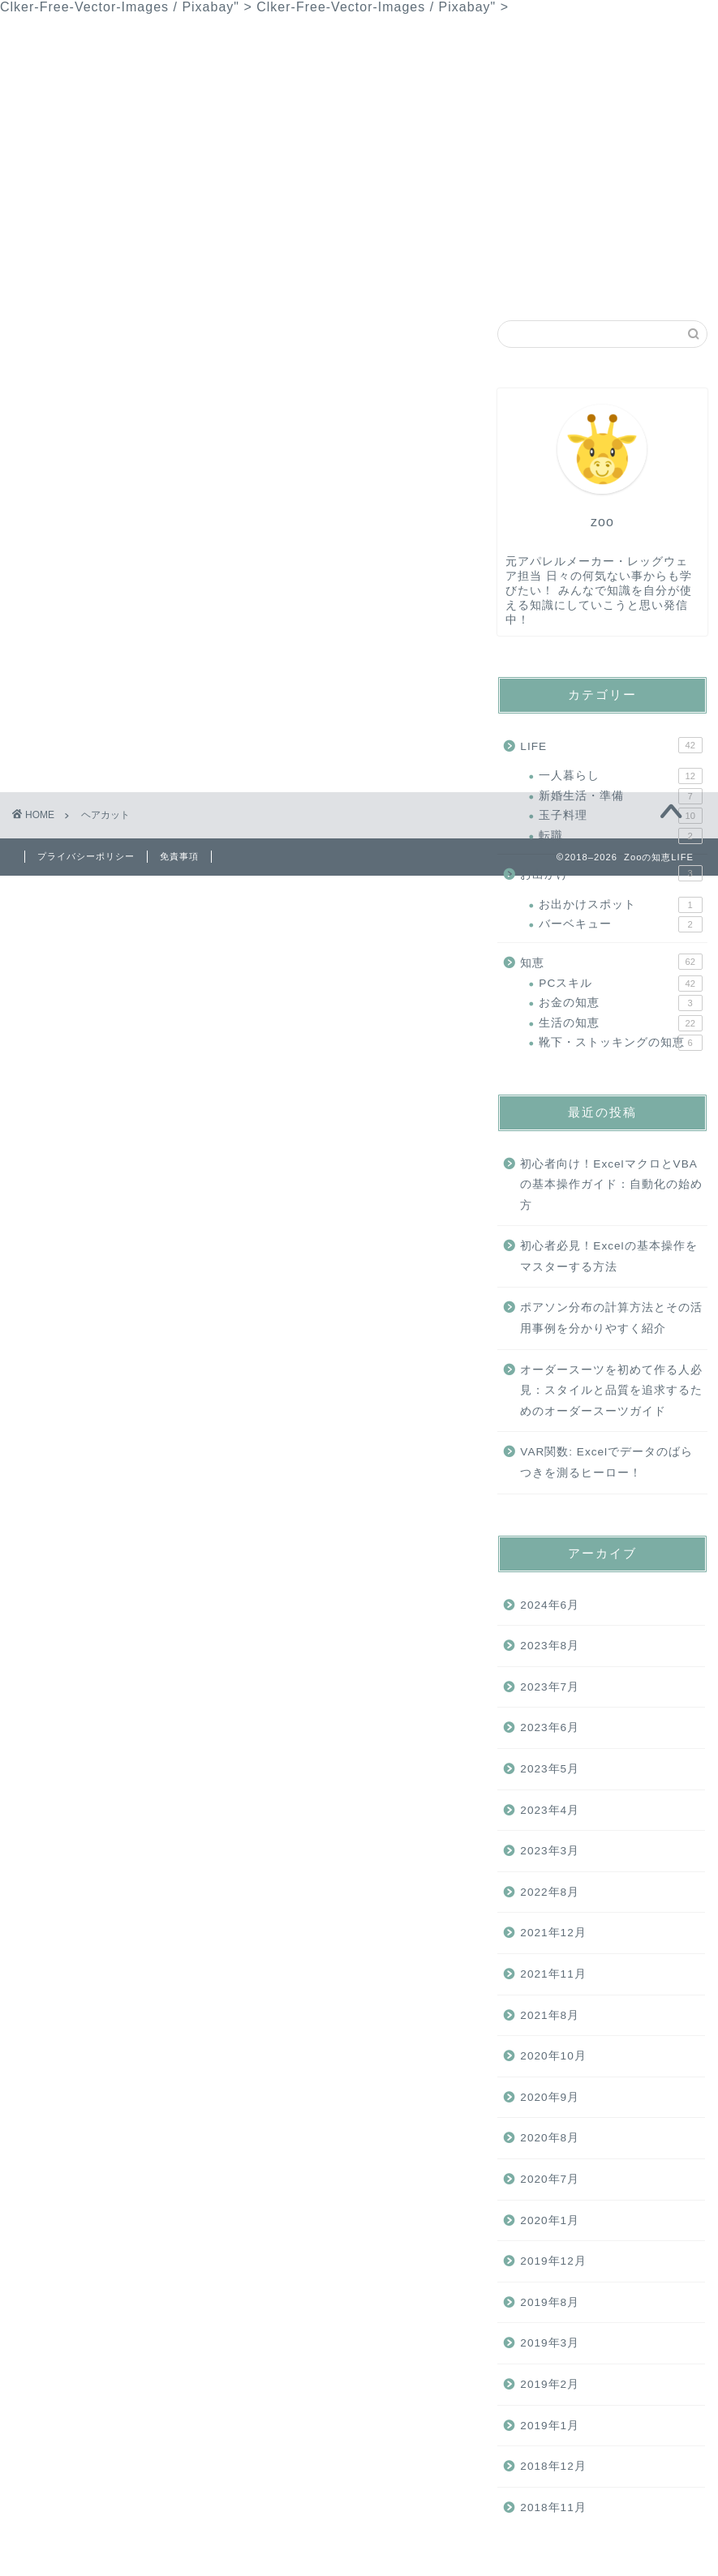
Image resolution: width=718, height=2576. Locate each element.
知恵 (169, 278)
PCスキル (620, 983)
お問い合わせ (325, 278)
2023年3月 (549, 1851)
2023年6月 (549, 1727)
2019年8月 (549, 2302)
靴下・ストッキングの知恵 (620, 1043)
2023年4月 (549, 1810)
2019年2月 (549, 2384)
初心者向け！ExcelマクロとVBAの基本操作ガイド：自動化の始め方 (611, 1184)
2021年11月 (553, 1974)
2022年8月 (549, 1892)
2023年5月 (549, 1769)
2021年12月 (553, 1933)
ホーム (98, 278)
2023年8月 (549, 1645)
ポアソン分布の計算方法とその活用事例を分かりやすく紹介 (611, 1318)
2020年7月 (549, 2179)
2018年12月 (553, 2466)
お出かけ (611, 873)
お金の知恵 (620, 1003)
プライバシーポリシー (463, 278)
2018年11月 (553, 2507)
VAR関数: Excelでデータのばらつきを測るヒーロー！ (606, 1462)
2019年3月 (549, 2343)
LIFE (235, 278)
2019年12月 (553, 2261)
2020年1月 (549, 2220)
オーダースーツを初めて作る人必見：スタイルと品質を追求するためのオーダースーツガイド (611, 1390)
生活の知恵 (620, 1023)
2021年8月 (549, 2015)
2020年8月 (549, 2138)
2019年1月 (549, 2426)
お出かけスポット (620, 905)
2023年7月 (549, 1687)
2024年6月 (549, 1605)
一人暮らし (620, 776)
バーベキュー (620, 924)
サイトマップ (601, 278)
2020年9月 (549, 2097)
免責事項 (179, 856)
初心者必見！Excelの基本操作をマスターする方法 (608, 1256)
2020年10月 (553, 2056)
